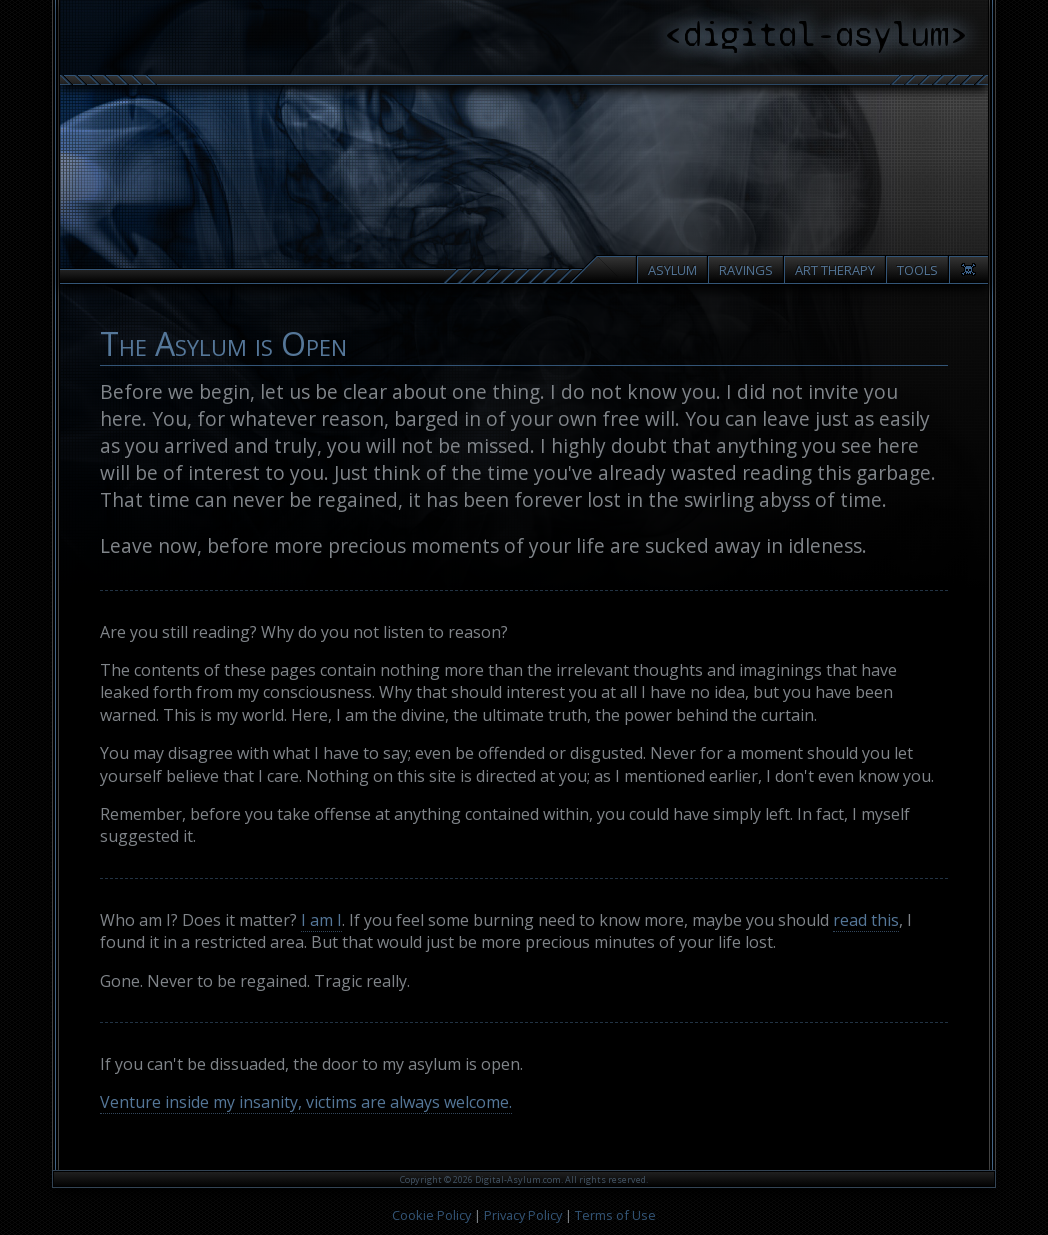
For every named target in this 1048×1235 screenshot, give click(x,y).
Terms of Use (615, 1215)
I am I (321, 920)
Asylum (672, 270)
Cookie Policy (431, 1215)
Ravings (746, 270)
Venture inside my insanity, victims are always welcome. (306, 1102)
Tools (917, 270)
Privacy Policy (523, 1215)
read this (866, 920)
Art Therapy (835, 270)
